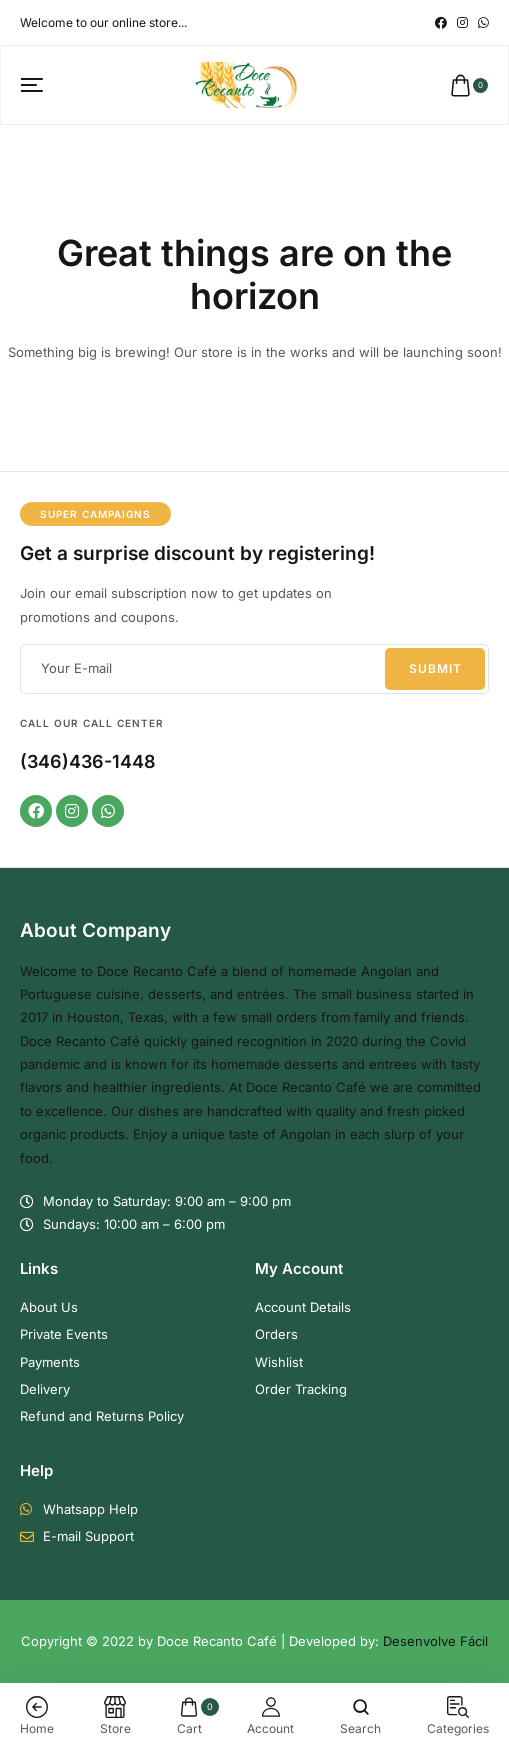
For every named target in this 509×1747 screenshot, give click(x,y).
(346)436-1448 (88, 761)
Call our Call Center (92, 723)
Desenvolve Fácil (435, 1641)
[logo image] (247, 84)
